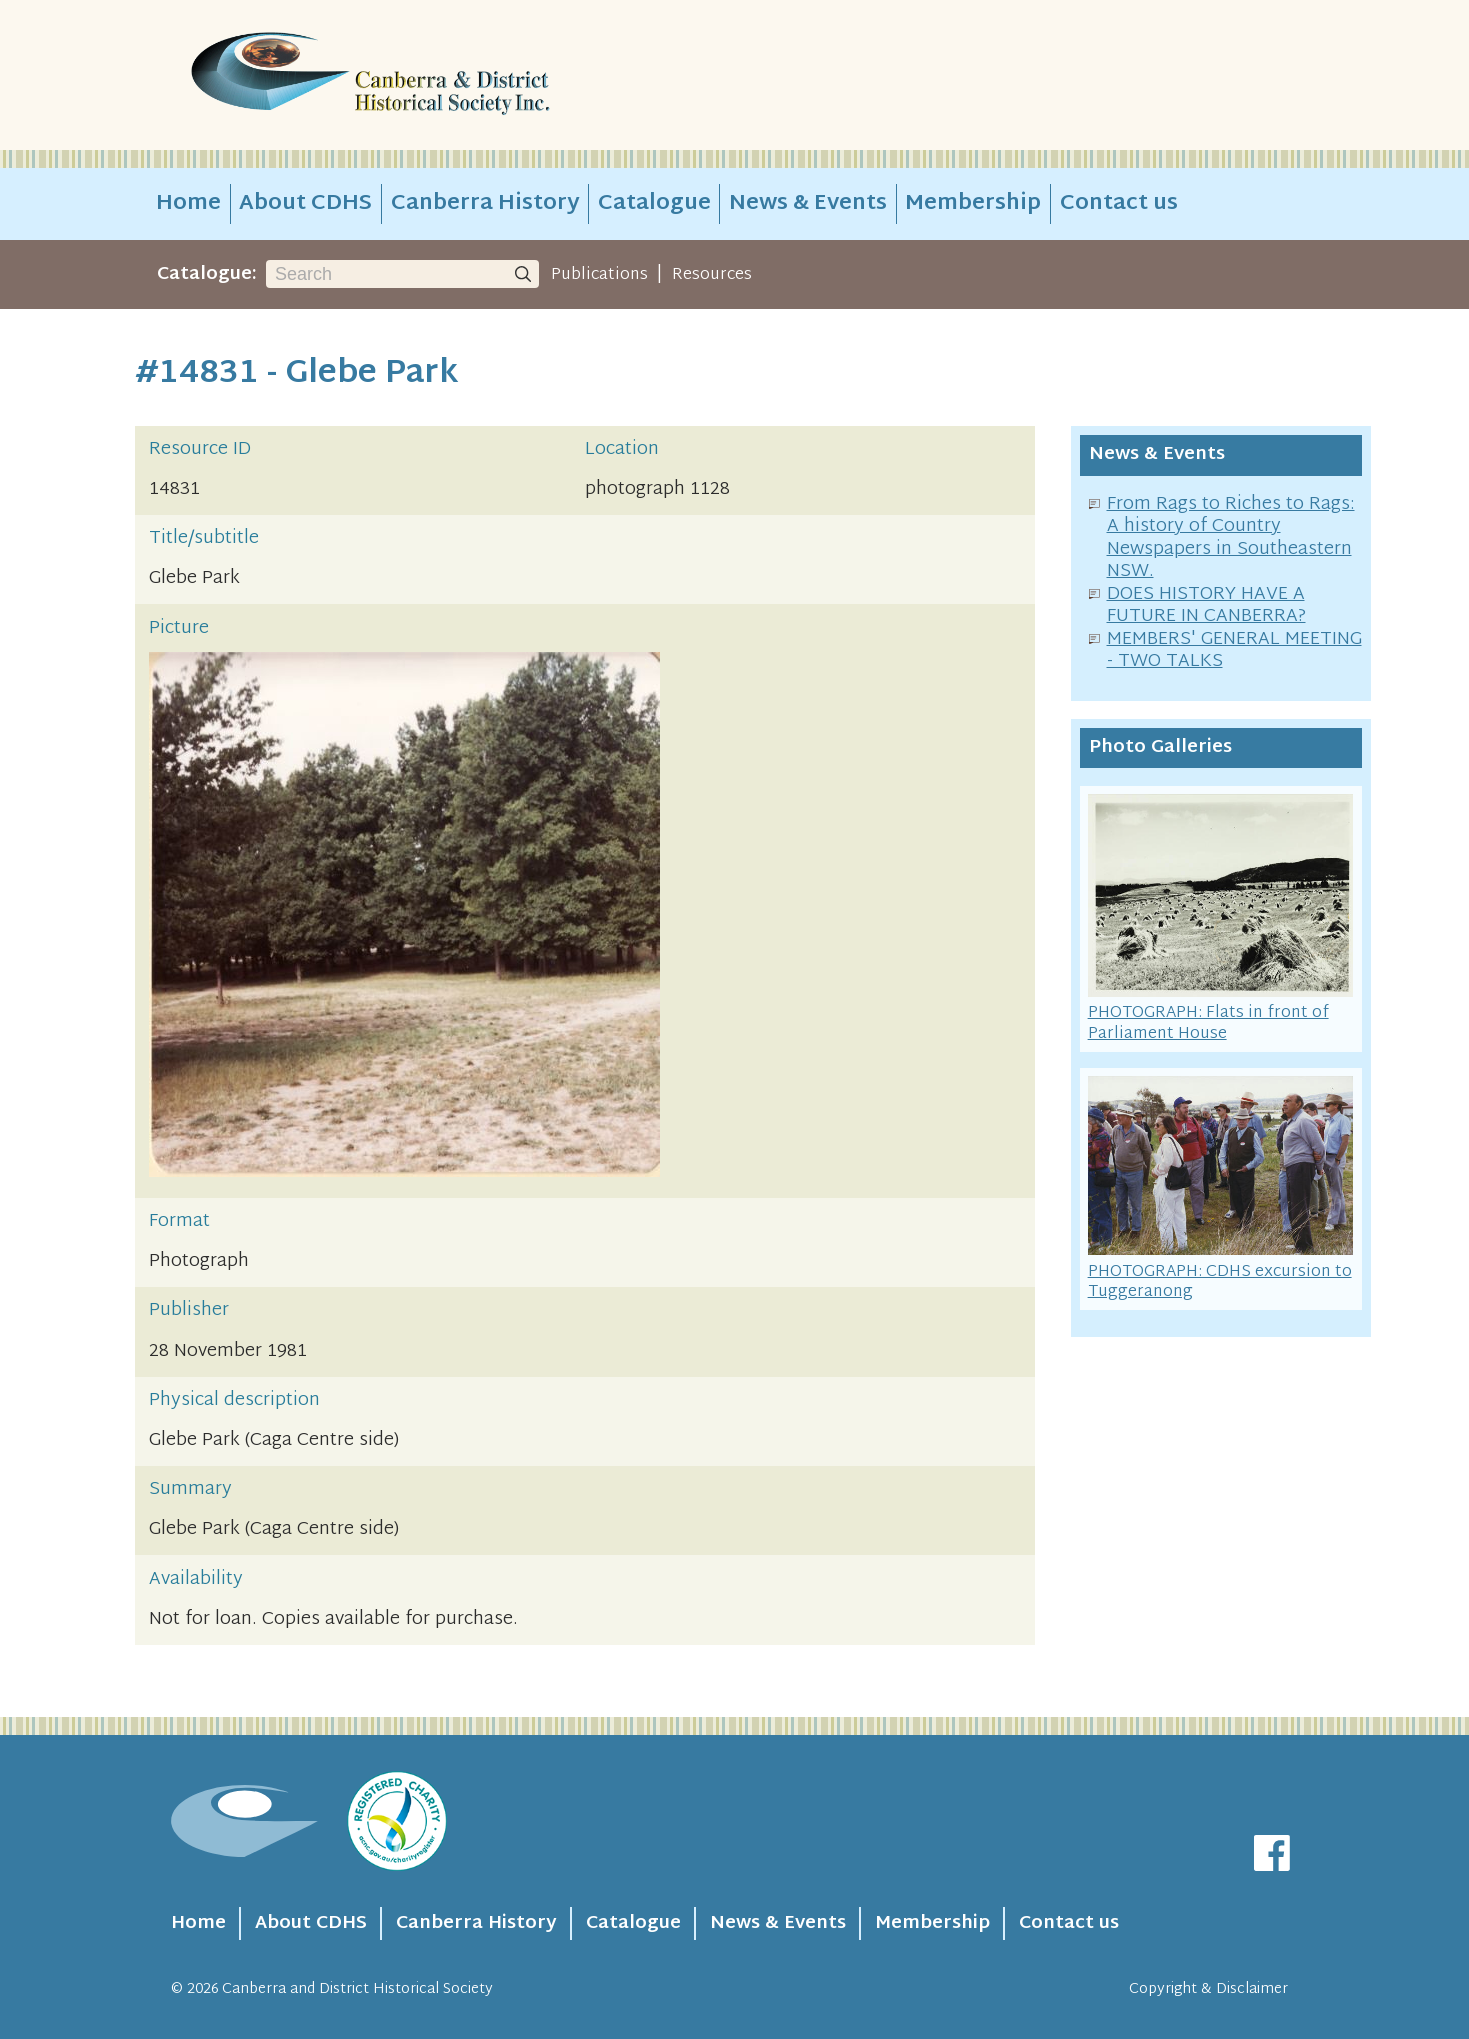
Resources (712, 275)
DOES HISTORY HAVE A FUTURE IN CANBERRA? (1206, 606)
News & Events (808, 204)
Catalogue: (207, 274)
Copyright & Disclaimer (1208, 1989)
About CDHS (305, 204)
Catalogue (654, 204)
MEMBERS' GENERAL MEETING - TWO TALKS (1234, 651)
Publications (599, 275)
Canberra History (485, 204)
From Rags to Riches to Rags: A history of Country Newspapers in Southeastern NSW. (1231, 538)
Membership (973, 204)
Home (188, 204)
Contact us (1119, 204)
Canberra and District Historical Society (357, 1989)
